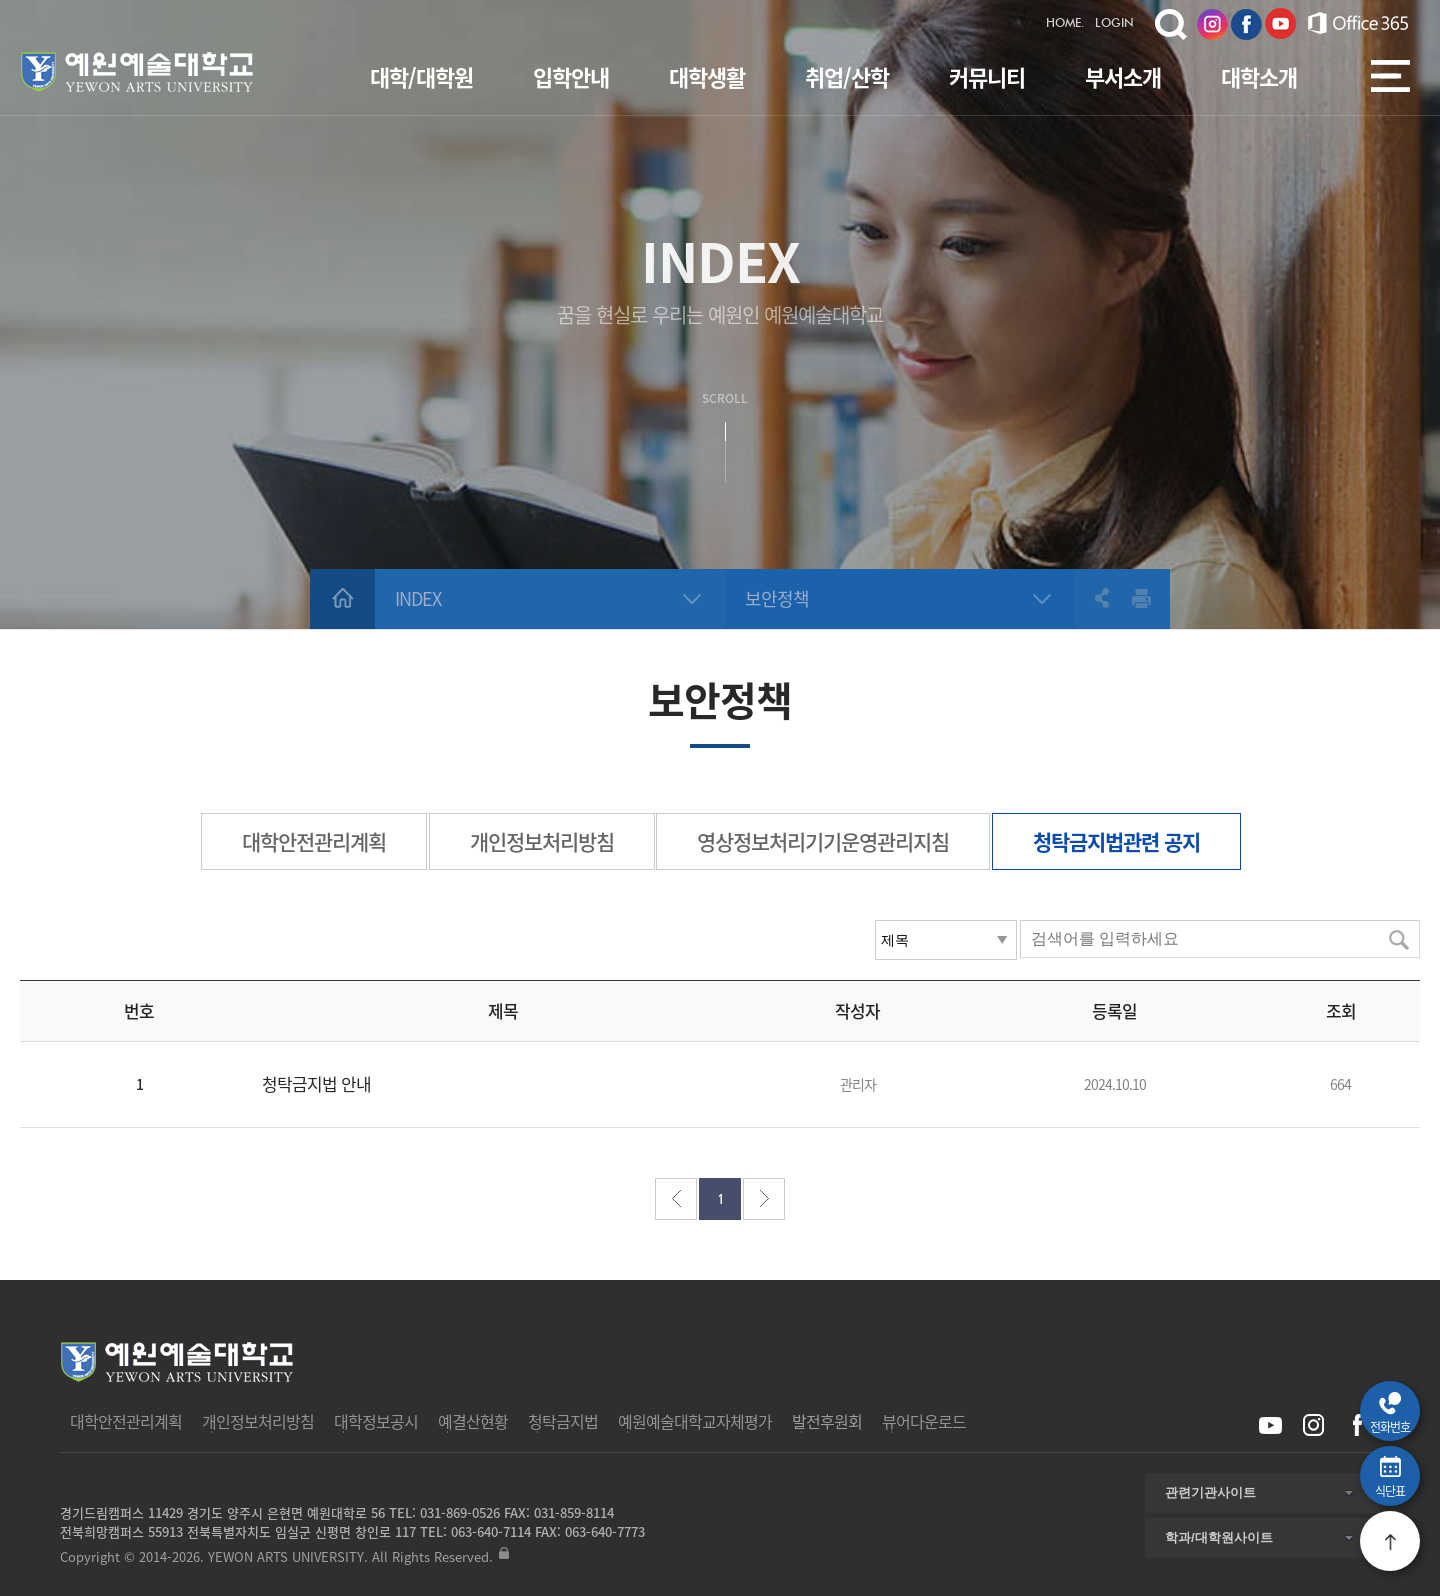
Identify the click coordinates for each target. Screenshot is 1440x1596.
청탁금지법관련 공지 (1116, 841)
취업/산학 (847, 76)
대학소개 (1259, 76)
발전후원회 (827, 1421)
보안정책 (777, 598)
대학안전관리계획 (314, 841)
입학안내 (571, 76)
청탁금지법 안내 (316, 1083)
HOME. (1065, 24)
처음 (676, 1199)
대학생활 (707, 76)
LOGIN (1114, 24)
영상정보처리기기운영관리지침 (823, 841)
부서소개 (1123, 76)
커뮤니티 (987, 76)
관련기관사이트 (1210, 1492)
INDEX (418, 598)
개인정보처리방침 (542, 841)
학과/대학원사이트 (1219, 1537)
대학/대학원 (421, 76)
